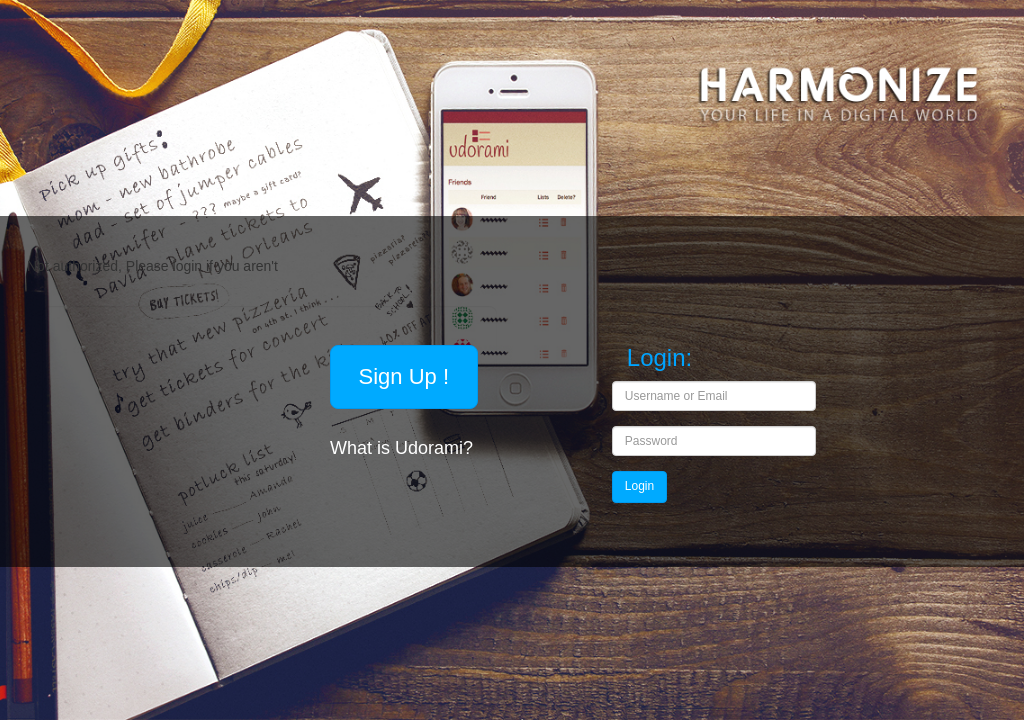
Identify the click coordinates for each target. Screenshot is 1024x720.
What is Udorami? (404, 448)
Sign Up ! (404, 376)
